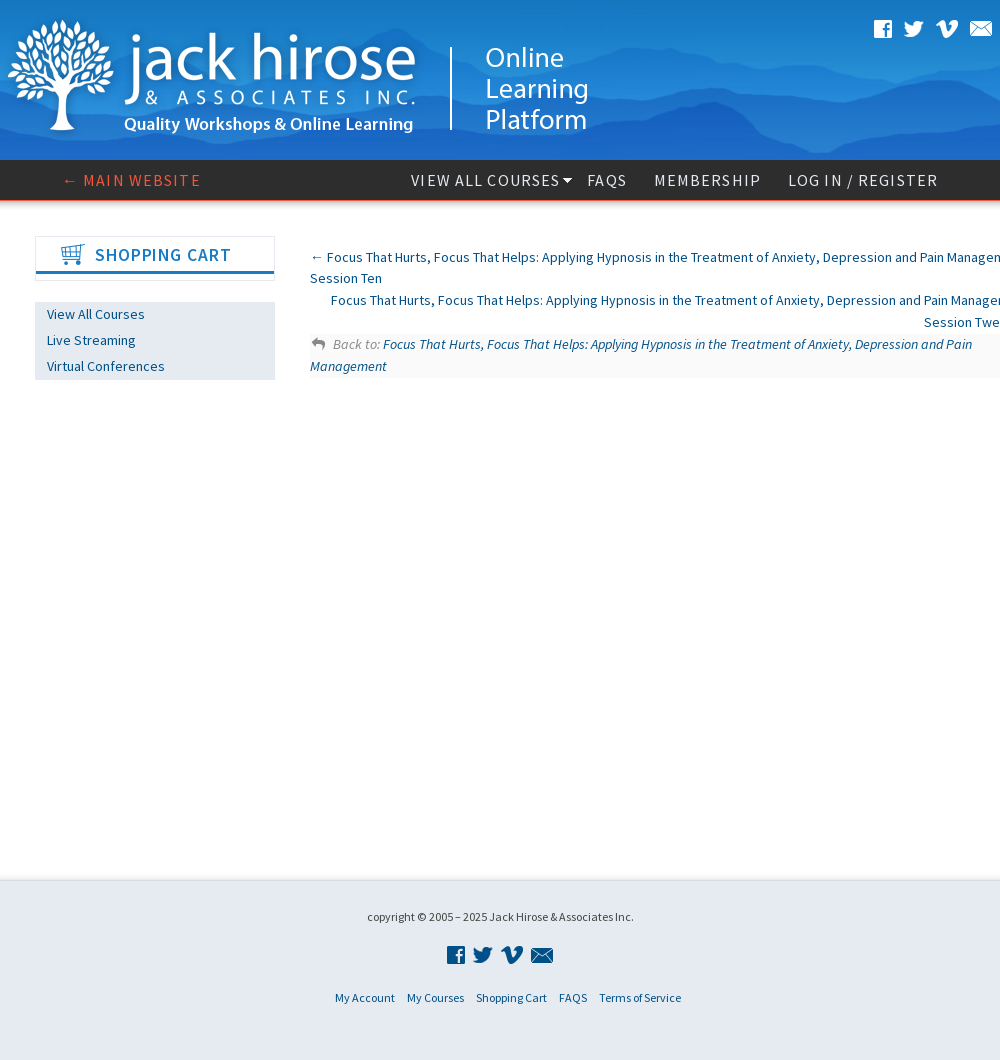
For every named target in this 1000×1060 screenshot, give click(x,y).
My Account (365, 997)
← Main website (131, 180)
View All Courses (485, 180)
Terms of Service (640, 997)
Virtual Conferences (106, 366)
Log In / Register (863, 180)
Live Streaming (91, 340)
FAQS (606, 180)
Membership (707, 180)
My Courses (435, 997)
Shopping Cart (511, 997)
